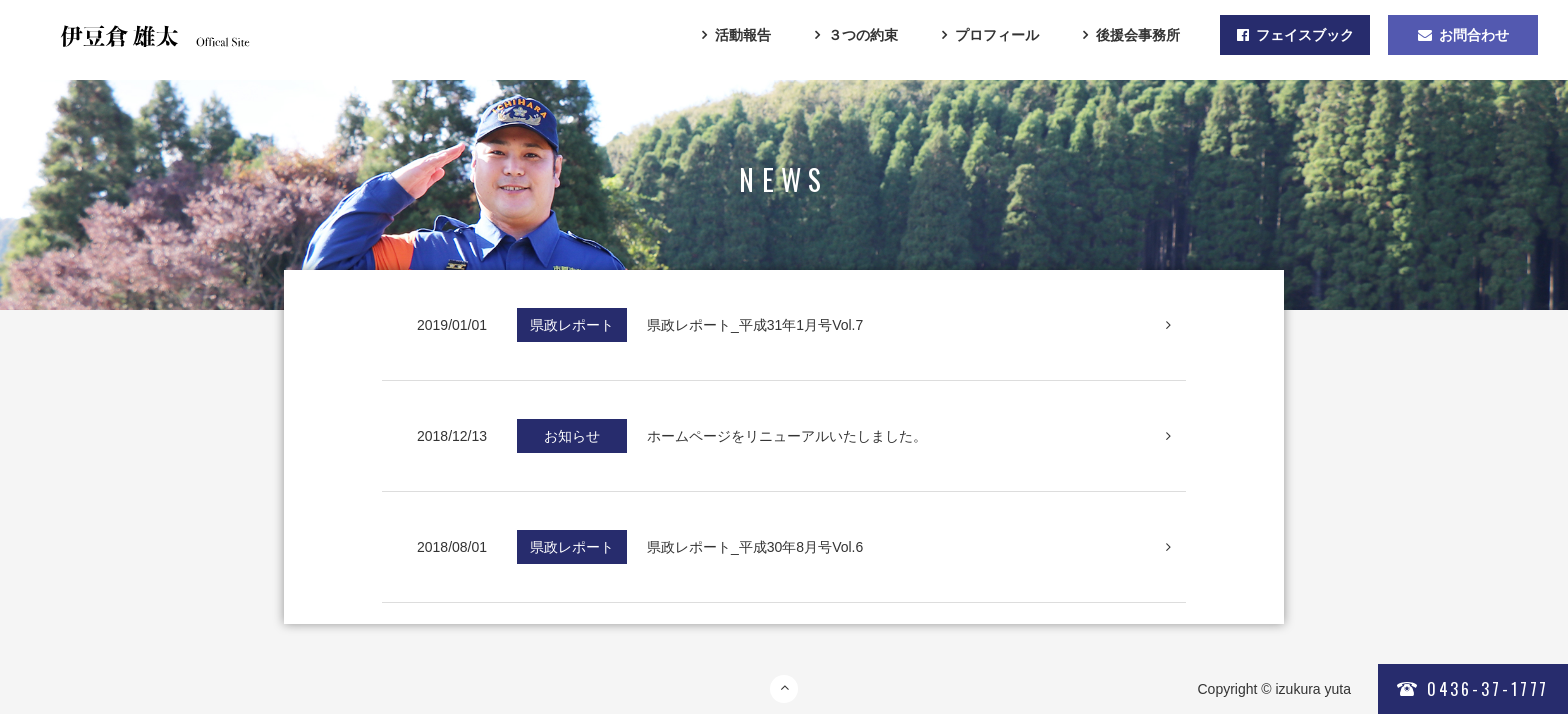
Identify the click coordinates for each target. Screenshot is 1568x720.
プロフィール (997, 35)
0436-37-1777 (1473, 689)
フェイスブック (1295, 35)
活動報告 (743, 35)
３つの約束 (863, 35)
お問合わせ (1463, 35)
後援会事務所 (1138, 35)
